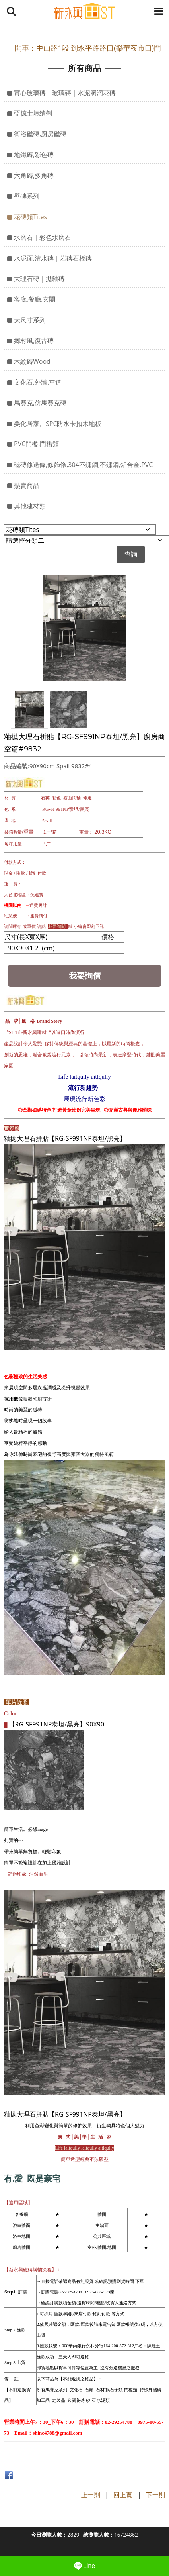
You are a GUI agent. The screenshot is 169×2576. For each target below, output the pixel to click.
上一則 (90, 2494)
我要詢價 (85, 975)
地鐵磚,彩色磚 (34, 154)
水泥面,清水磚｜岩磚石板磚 (53, 258)
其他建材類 (30, 506)
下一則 (155, 2494)
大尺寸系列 (30, 320)
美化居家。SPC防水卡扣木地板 (57, 423)
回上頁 (122, 2494)
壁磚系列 (26, 196)
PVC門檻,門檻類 (36, 443)
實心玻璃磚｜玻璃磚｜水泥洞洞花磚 (65, 92)
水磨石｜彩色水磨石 (42, 237)
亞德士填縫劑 (33, 113)
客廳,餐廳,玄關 (34, 299)
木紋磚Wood (32, 361)
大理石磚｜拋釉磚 (39, 278)
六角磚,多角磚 (34, 175)
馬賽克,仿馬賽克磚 (40, 402)
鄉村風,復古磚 (34, 340)
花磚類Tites (30, 216)
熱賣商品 (26, 485)
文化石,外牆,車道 (38, 382)
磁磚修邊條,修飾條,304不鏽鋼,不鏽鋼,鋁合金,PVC (83, 464)
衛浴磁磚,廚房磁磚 (40, 133)
